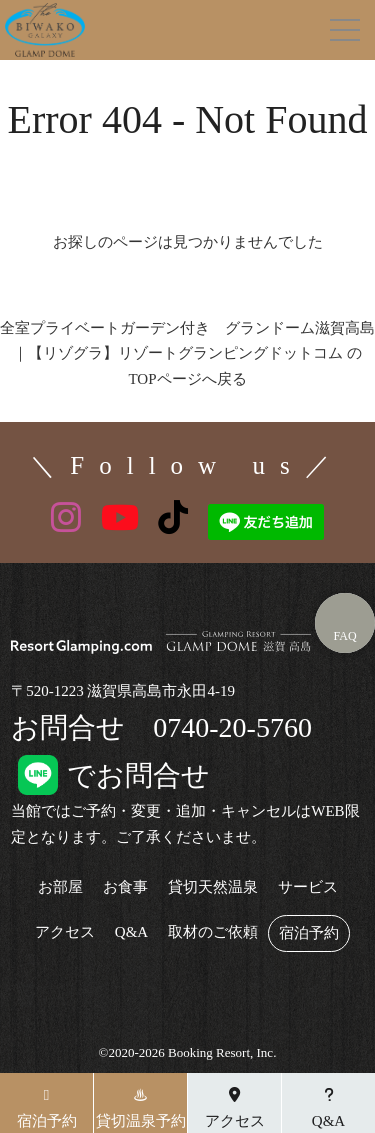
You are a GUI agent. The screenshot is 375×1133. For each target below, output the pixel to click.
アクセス (65, 932)
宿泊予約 (309, 933)
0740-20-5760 (232, 727)
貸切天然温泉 (213, 887)
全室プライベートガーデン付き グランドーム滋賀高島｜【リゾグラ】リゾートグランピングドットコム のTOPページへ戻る (187, 353)
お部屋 (60, 887)
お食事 (125, 887)
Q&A (131, 932)
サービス (308, 887)
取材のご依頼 (213, 932)
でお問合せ (110, 775)
